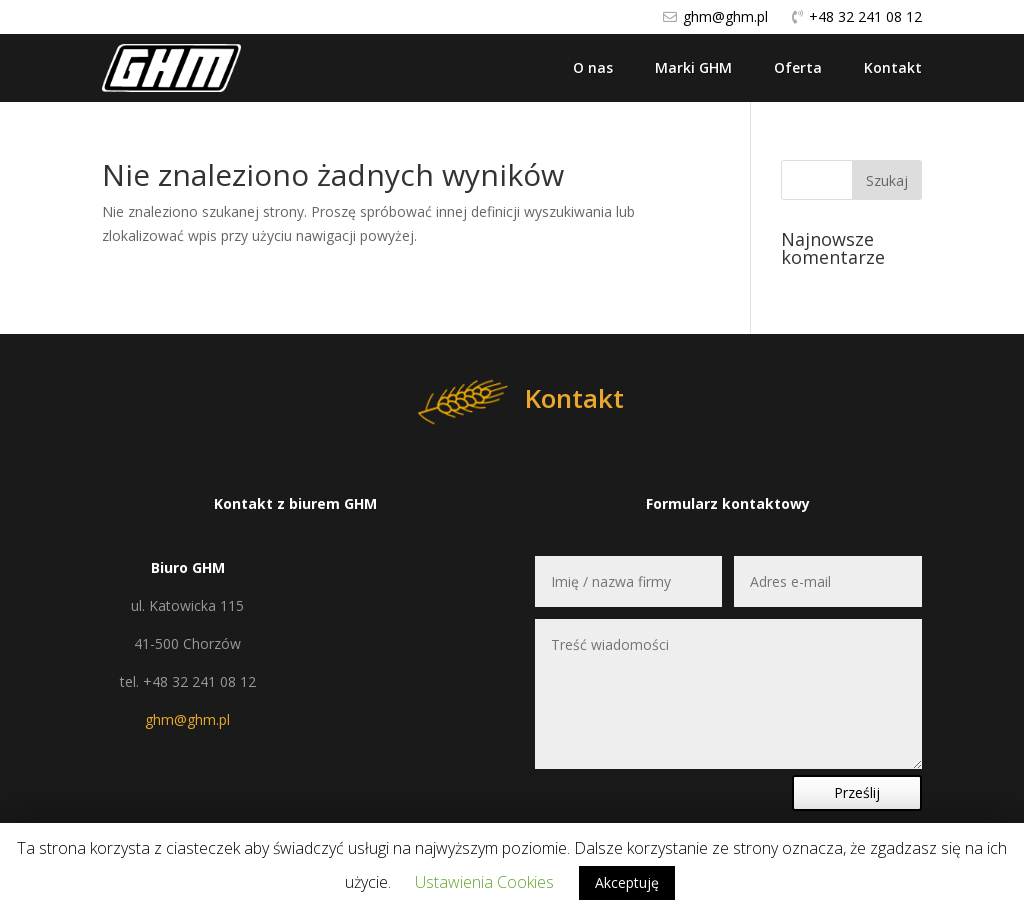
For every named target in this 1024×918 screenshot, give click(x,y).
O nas (593, 67)
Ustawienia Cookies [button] (484, 882)
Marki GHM (693, 67)
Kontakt (893, 67)
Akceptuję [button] (627, 882)
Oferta (798, 67)
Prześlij (857, 792)
